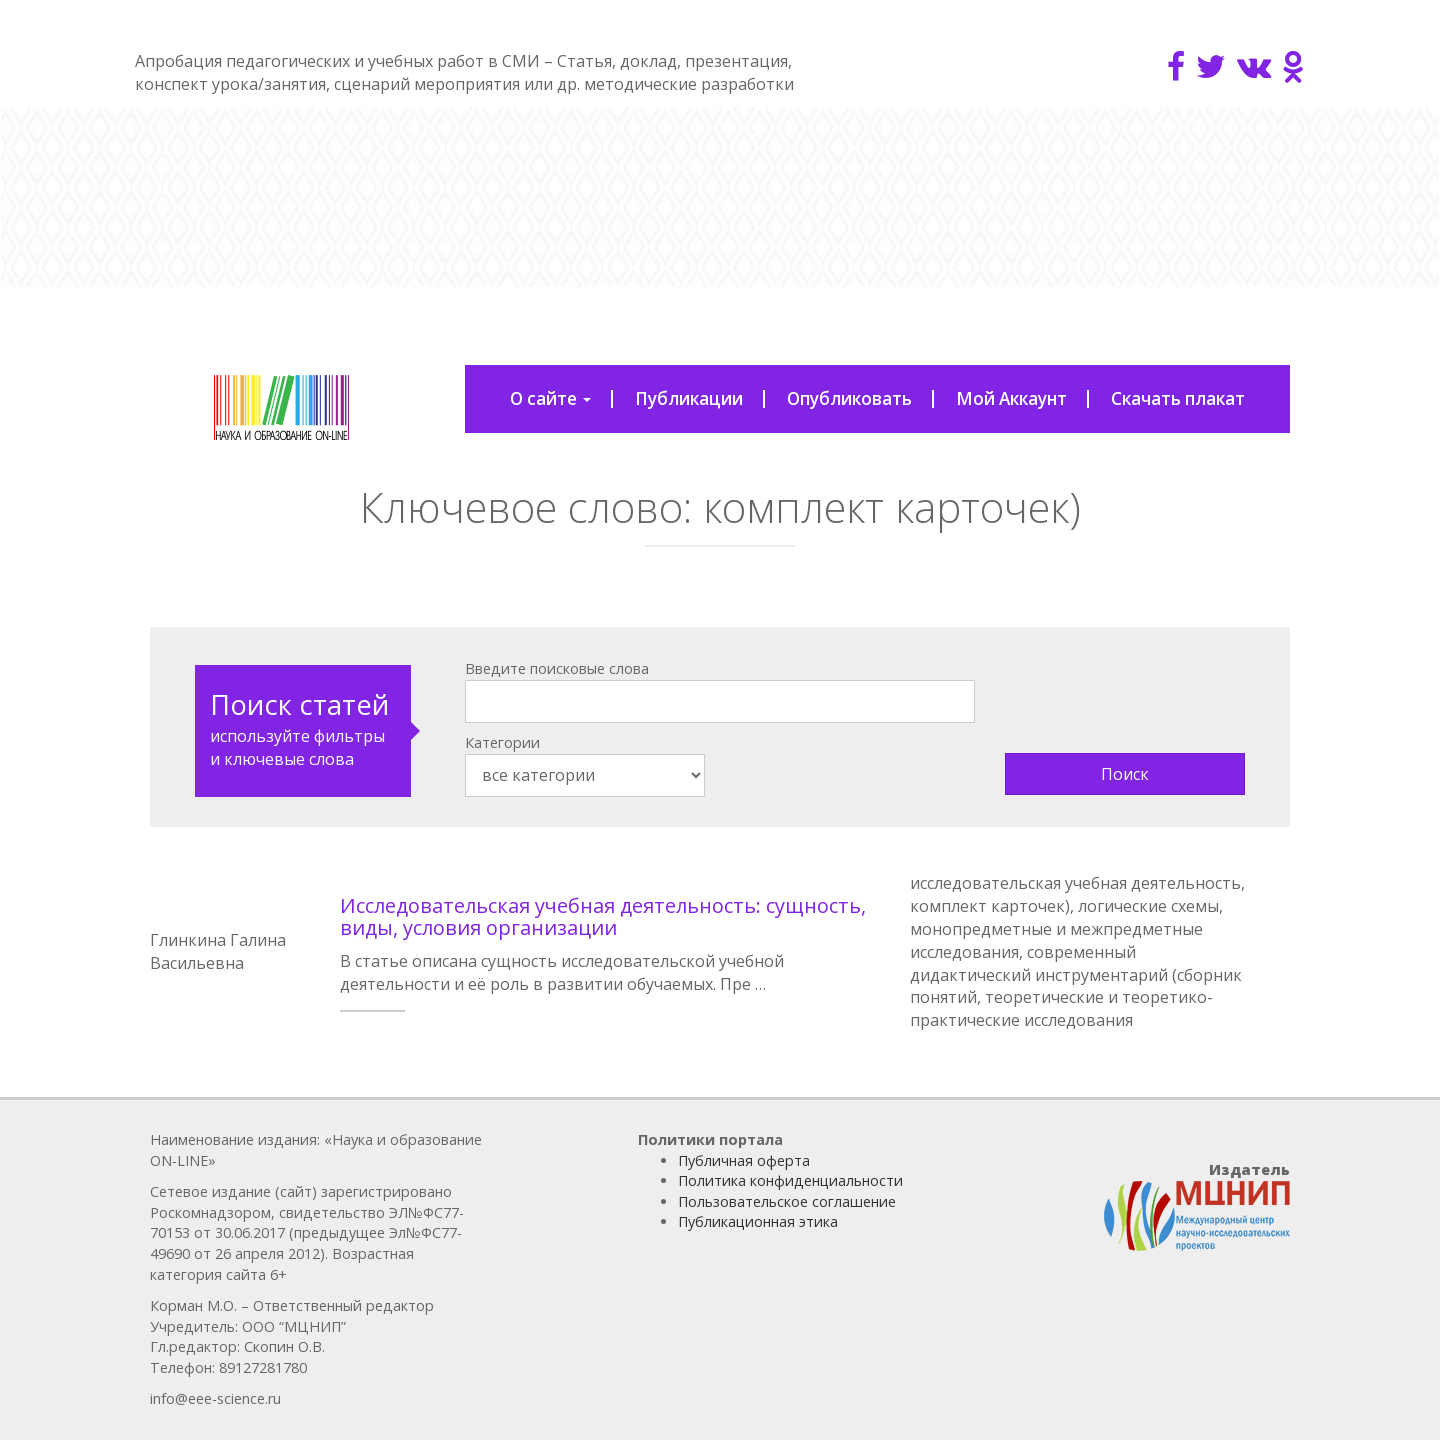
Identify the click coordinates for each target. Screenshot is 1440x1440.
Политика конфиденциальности (790, 1180)
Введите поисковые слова (557, 668)
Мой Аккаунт (1011, 398)
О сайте (550, 398)
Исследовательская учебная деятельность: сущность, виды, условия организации (603, 916)
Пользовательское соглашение (787, 1201)
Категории (502, 742)
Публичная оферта (744, 1160)
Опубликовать (849, 398)
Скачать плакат (1178, 398)
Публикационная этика (758, 1221)
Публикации (689, 398)
